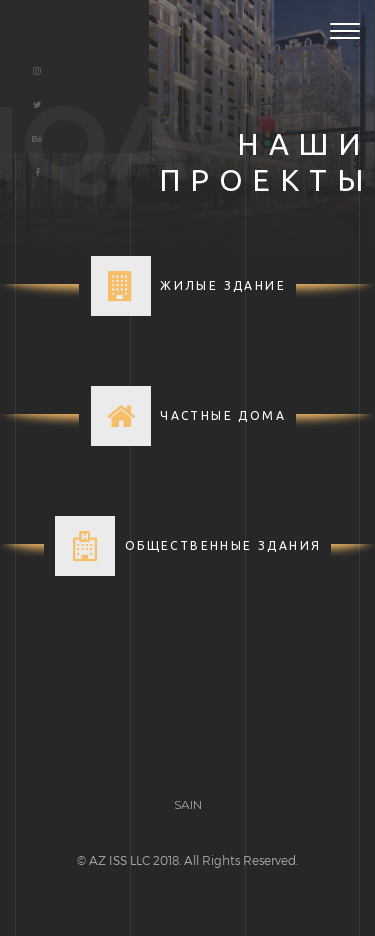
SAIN (188, 804)
